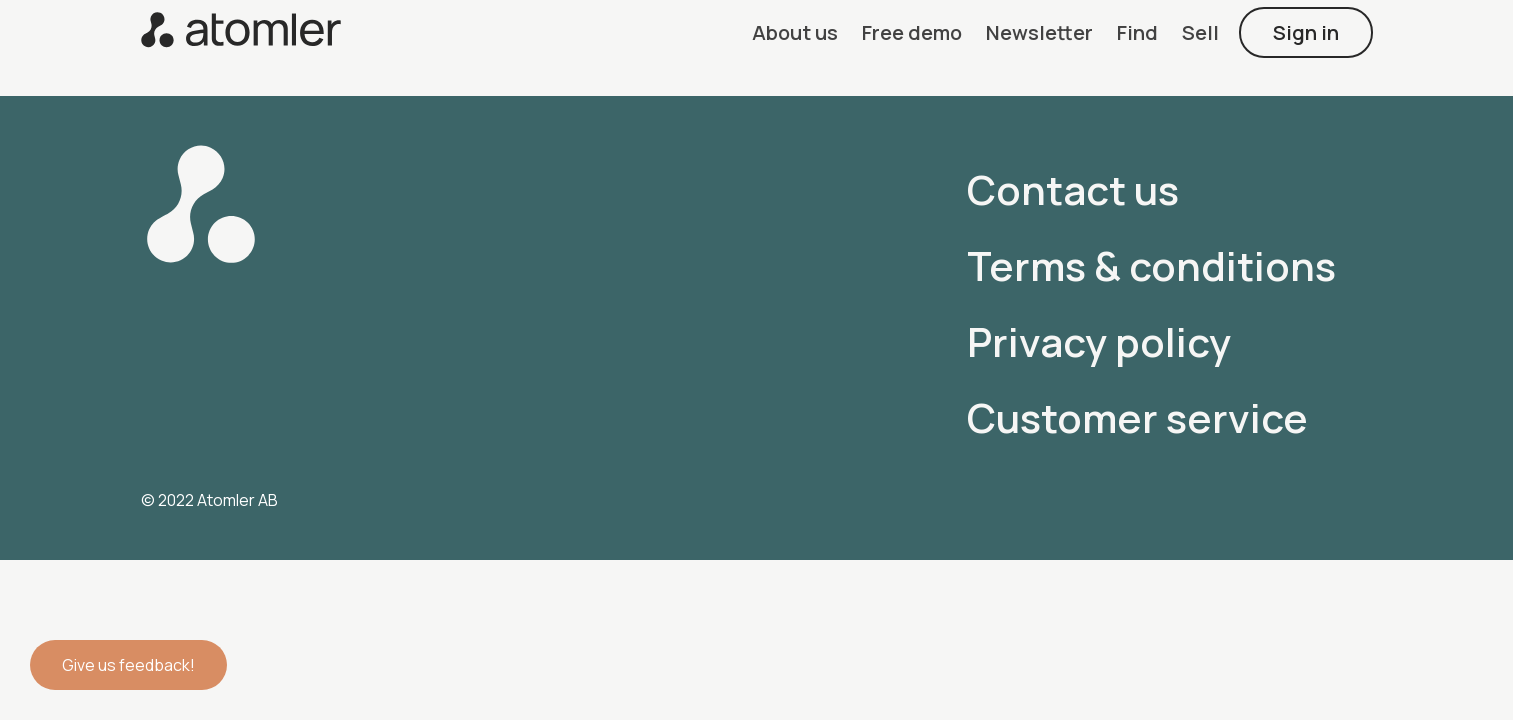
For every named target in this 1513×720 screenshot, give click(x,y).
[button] (795, 32)
